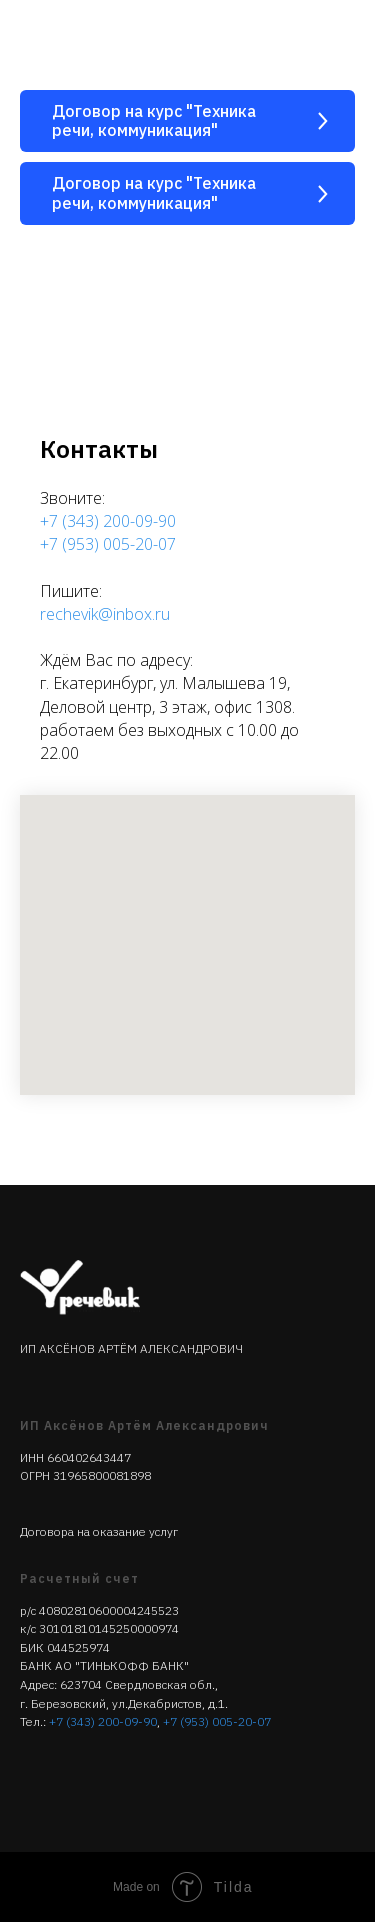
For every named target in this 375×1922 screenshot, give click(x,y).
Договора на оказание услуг (99, 1531)
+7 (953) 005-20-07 (108, 544)
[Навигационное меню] (341, 40)
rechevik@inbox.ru (105, 614)
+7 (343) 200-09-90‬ (103, 1721)
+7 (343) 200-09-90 (108, 521)
